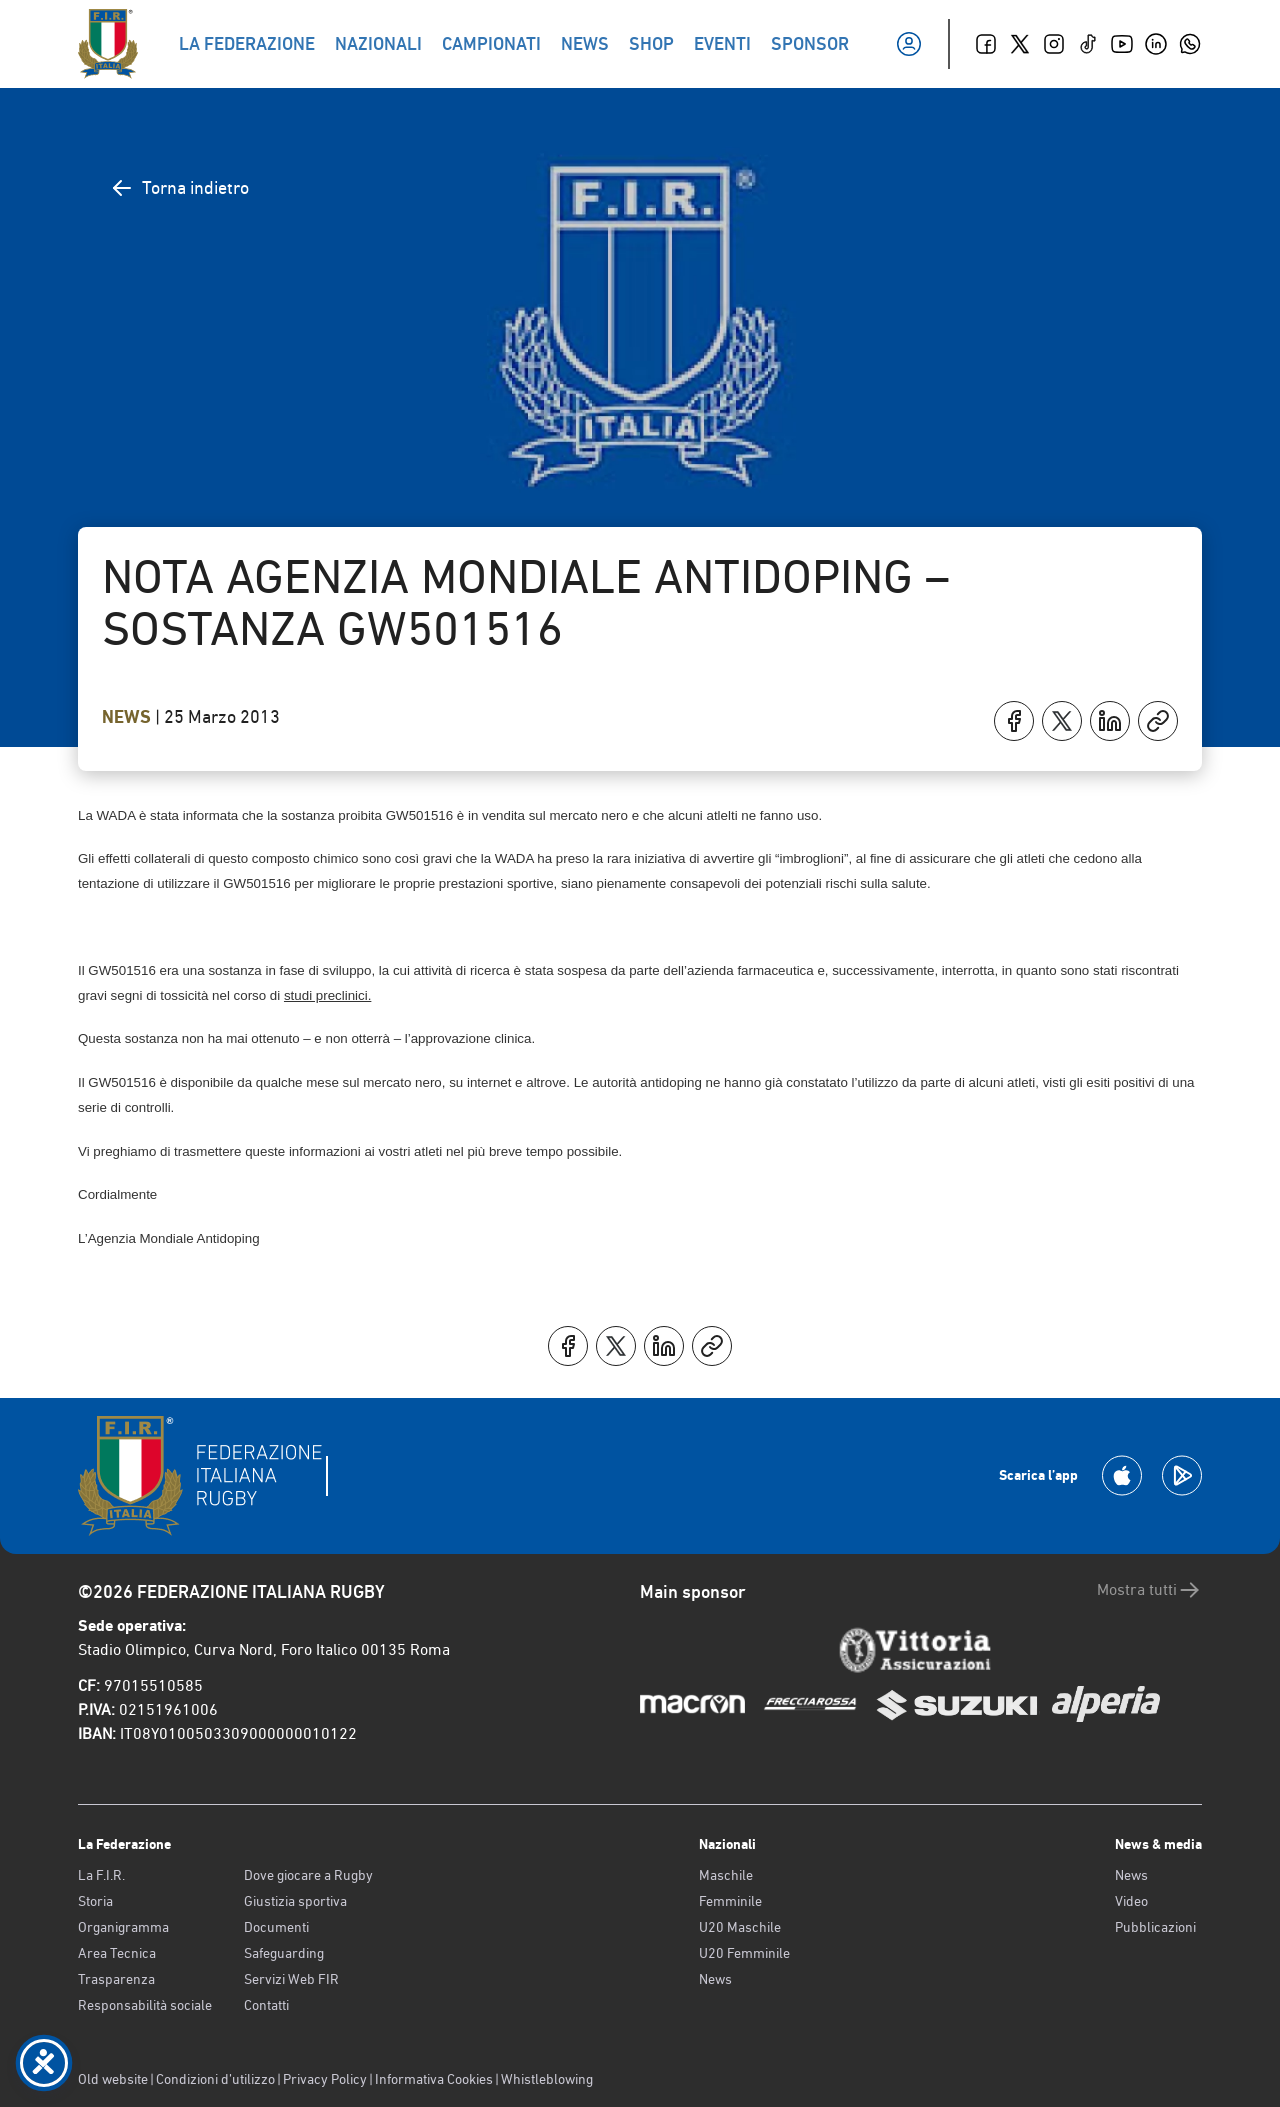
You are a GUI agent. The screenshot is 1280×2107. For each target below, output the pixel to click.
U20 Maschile (740, 1927)
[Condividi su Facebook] (1014, 721)
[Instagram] (1054, 44)
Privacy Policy (325, 2079)
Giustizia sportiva (295, 1901)
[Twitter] (1020, 44)
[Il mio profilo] (909, 44)
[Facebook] (986, 44)
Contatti (266, 2005)
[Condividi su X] (1062, 721)
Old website (113, 2079)
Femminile (730, 1901)
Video (1131, 1901)
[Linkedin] (1156, 44)
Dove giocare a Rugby (308, 1875)
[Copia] (1158, 721)
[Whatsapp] (1190, 44)
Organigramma (123, 1927)
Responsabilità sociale (145, 2005)
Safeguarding (284, 1953)
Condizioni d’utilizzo (215, 2079)
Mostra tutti (1149, 1590)
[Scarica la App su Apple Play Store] (1122, 1475)
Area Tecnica (117, 1953)
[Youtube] (1122, 44)
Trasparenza (116, 1979)
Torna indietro (179, 188)
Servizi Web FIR (291, 1979)
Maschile (726, 1875)
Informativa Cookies (434, 2079)
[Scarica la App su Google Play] (1182, 1475)
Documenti (276, 1927)
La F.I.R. (101, 1875)
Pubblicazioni (1155, 1927)
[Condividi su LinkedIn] (1110, 721)
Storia (95, 1901)
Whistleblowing (547, 2079)
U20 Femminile (744, 1953)
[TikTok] (1088, 44)
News (128, 717)
